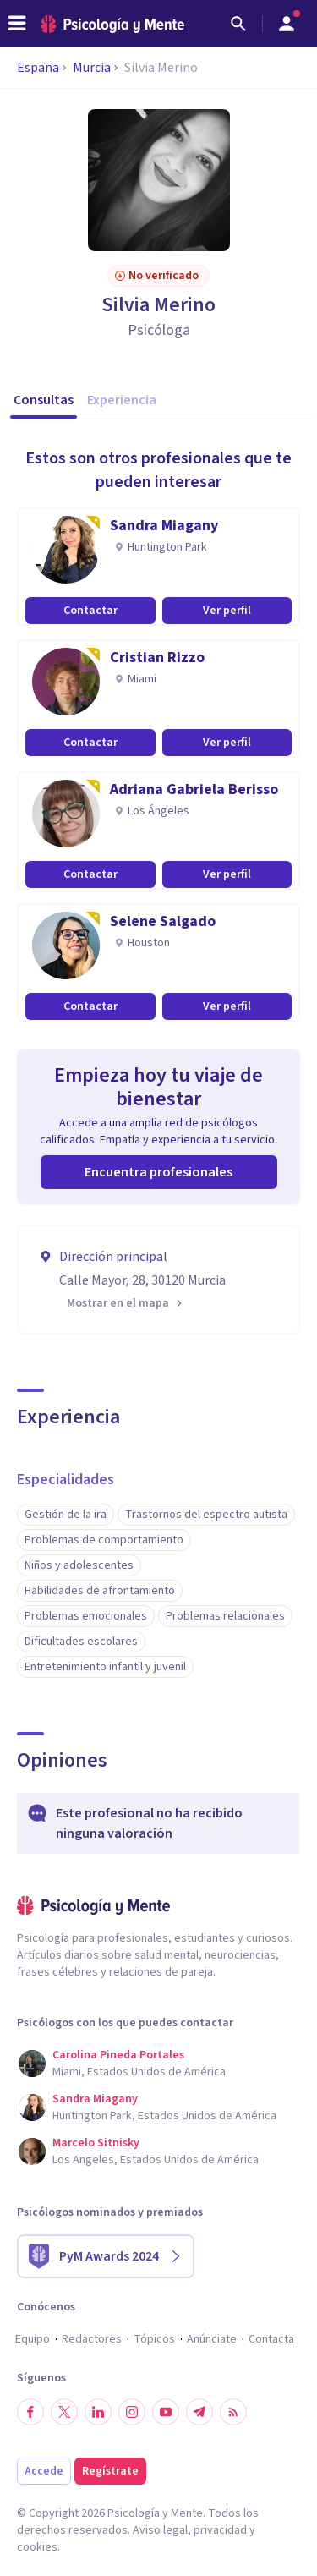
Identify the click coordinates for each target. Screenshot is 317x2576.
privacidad (220, 2530)
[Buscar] (238, 24)
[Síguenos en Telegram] (199, 2411)
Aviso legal (160, 2530)
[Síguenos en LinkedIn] (98, 2411)
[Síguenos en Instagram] (131, 2411)
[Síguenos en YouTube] (165, 2411)
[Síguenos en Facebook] (30, 2411)
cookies (37, 2547)
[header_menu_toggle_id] (17, 24)
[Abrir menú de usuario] (286, 24)
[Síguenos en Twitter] (64, 2411)
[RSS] (233, 2411)
